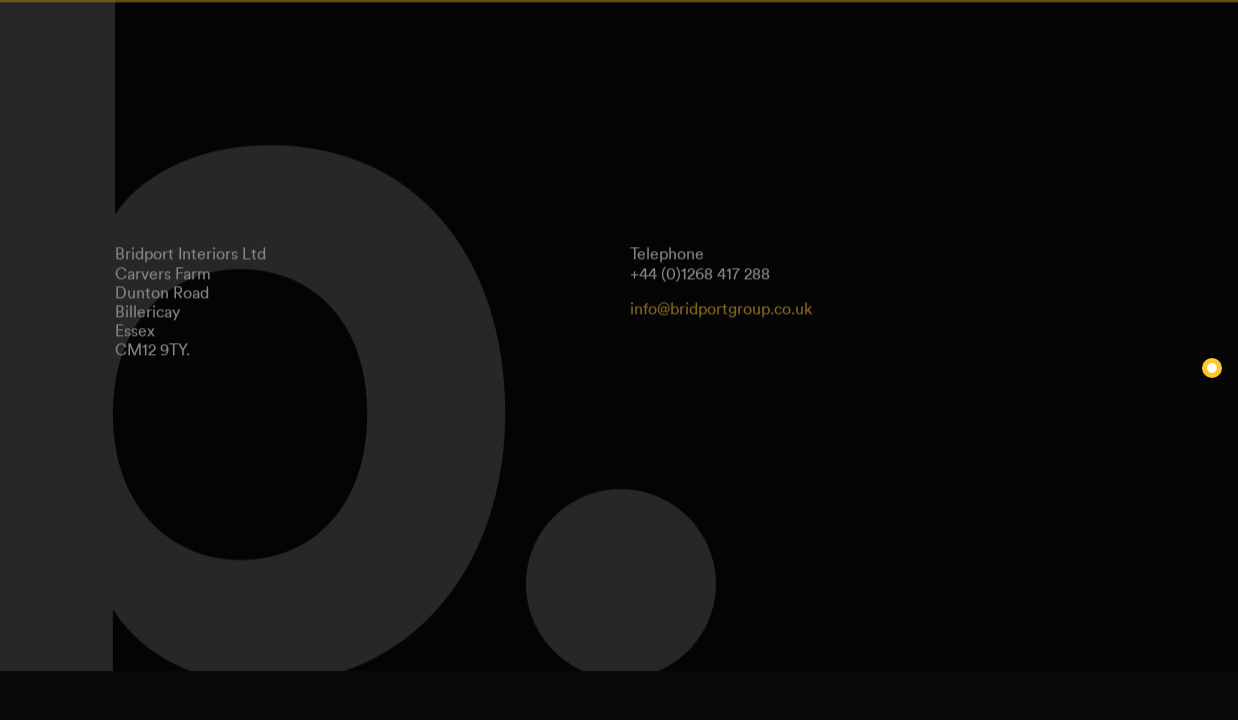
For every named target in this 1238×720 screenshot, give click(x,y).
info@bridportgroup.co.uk (721, 305)
